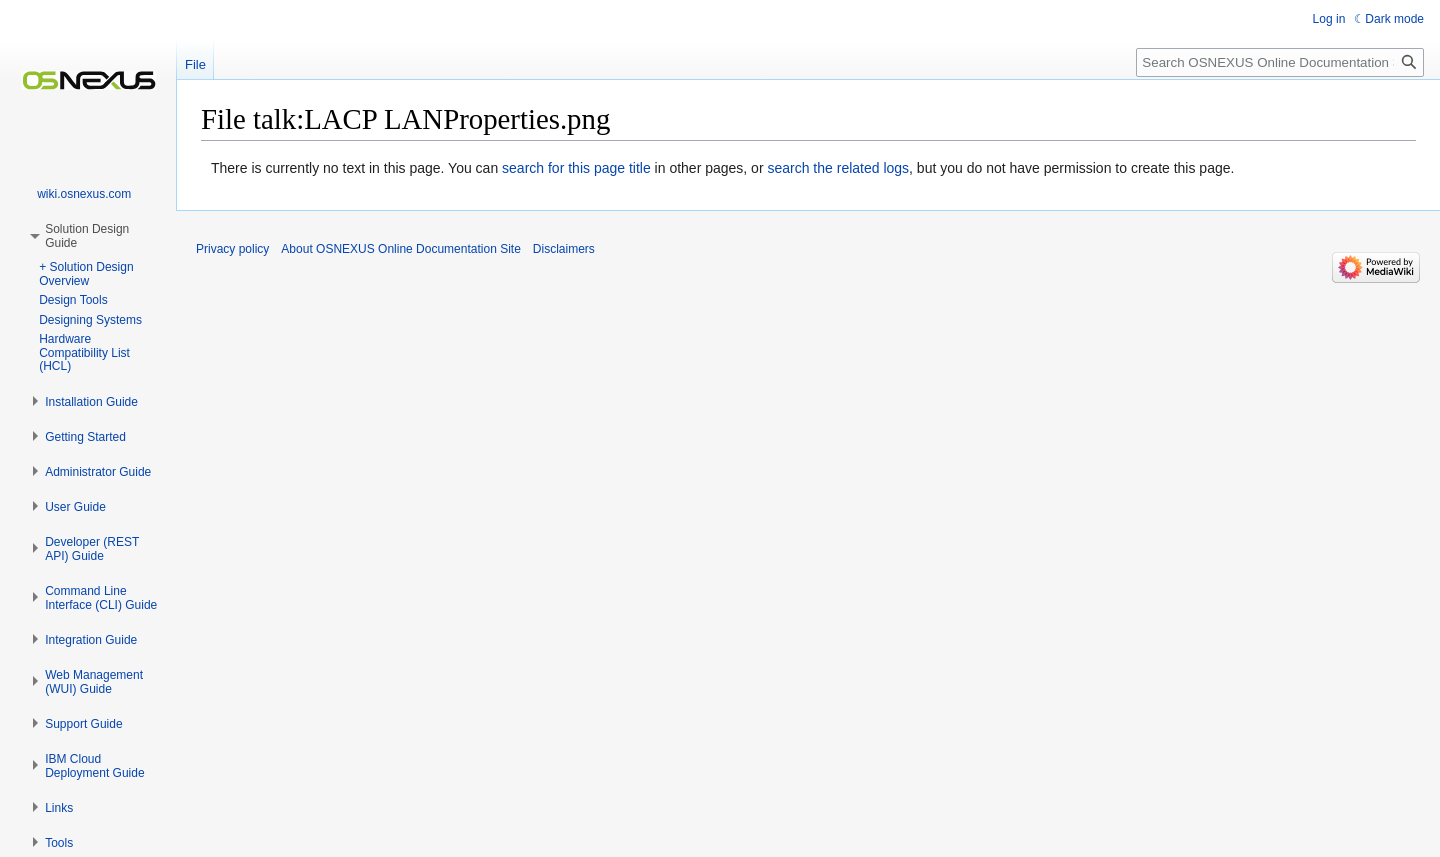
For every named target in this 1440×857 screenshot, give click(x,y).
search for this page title (576, 168)
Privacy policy (232, 249)
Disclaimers (564, 249)
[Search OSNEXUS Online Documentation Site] (1280, 62)
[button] (91, 402)
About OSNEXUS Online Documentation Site (400, 249)
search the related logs (838, 168)
